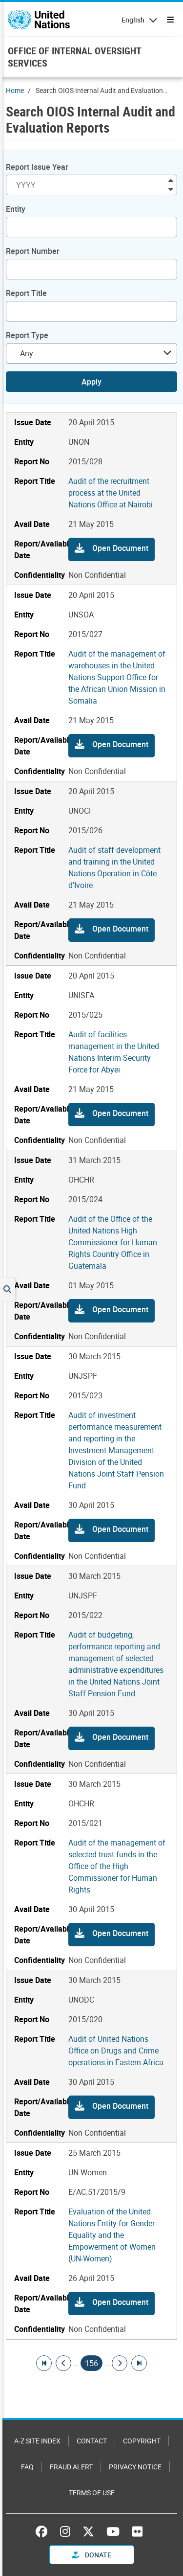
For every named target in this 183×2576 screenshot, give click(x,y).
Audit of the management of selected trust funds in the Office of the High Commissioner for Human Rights (116, 1866)
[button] (111, 549)
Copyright (142, 2440)
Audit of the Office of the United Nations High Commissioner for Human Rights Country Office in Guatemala (112, 1242)
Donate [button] (91, 2554)
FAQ (27, 2466)
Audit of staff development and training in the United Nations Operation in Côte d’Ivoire (114, 867)
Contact (92, 2440)
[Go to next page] (119, 2363)
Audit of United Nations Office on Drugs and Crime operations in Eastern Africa (115, 2050)
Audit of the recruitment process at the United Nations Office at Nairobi (110, 493)
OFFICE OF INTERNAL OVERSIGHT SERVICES (74, 56)
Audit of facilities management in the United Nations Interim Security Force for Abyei (113, 1052)
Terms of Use (92, 2492)
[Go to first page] (44, 2363)
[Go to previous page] (63, 2363)
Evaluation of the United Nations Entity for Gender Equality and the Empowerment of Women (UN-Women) (112, 2235)
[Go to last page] (139, 2363)
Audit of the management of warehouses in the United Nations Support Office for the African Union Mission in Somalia (116, 677)
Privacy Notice (135, 2466)
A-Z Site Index (37, 2440)
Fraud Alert (71, 2466)
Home (15, 90)
